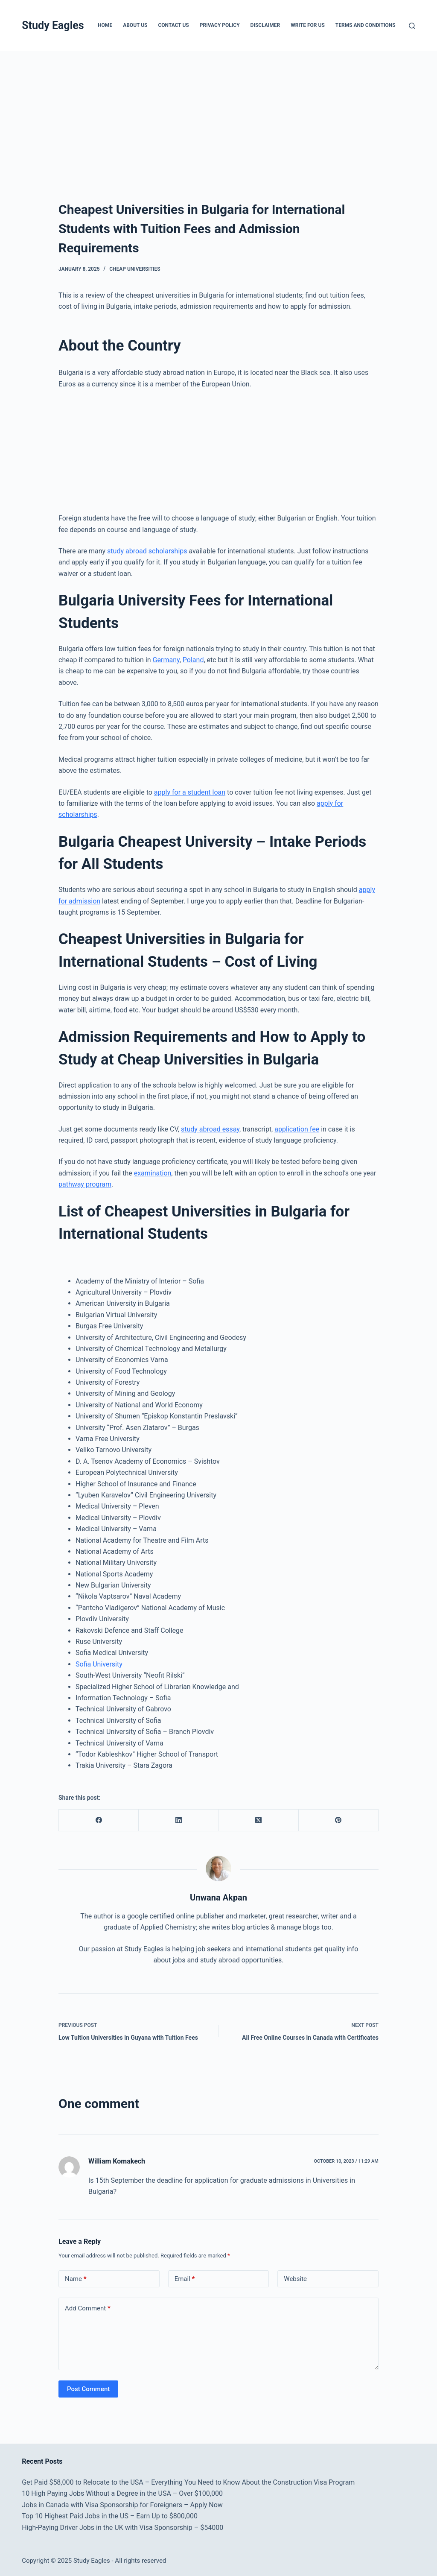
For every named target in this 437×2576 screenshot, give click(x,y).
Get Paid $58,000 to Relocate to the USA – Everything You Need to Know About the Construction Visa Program (188, 2482)
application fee (296, 1129)
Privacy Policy (220, 25)
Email (185, 2279)
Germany (166, 660)
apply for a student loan (189, 792)
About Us (135, 25)
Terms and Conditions (365, 25)
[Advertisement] (218, 114)
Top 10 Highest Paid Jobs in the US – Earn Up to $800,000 (110, 2516)
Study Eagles (53, 25)
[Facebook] (99, 1820)
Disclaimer (265, 25)
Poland (193, 660)
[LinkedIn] (178, 1820)
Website (295, 2279)
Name (76, 2279)
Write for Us (308, 25)
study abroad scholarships (147, 551)
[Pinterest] (339, 1820)
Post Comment (88, 2389)
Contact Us (173, 25)
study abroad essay (210, 1129)
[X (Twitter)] (259, 1820)
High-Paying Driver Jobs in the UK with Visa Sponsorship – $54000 (122, 2527)
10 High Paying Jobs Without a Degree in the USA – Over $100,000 (122, 2493)
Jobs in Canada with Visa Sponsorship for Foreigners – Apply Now (122, 2505)
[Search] (412, 26)
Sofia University (99, 1664)
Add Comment (88, 2308)
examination (153, 1173)
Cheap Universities (134, 269)
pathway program (84, 1184)
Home (105, 25)
